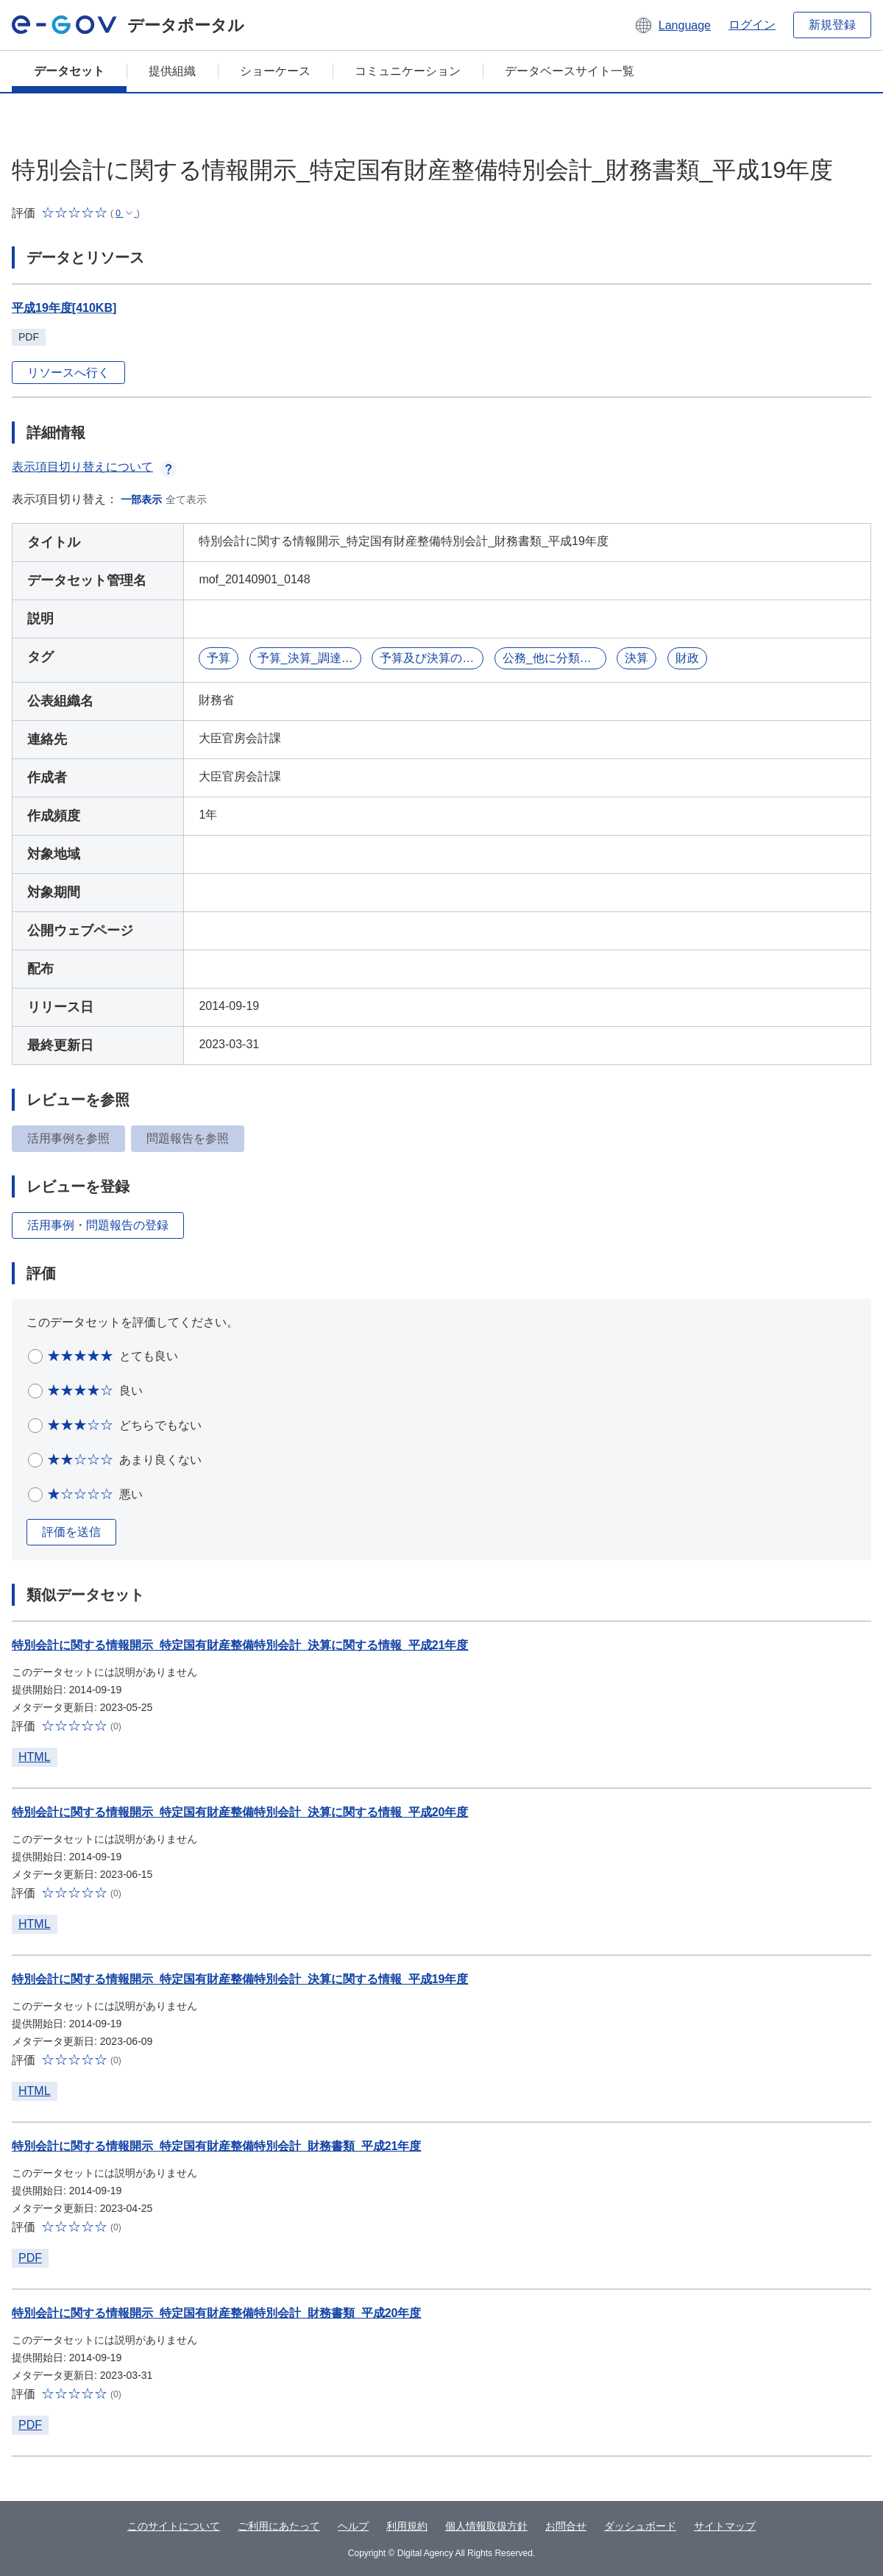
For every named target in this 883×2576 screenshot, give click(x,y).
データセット (69, 71)
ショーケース (275, 71)
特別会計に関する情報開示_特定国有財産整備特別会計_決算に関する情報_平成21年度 (240, 1645)
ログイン (752, 24)
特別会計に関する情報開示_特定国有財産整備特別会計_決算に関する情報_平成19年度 (240, 1979)
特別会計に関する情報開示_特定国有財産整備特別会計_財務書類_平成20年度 (217, 2313)
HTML (34, 1757)
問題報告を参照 (187, 1138)
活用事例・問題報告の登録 (98, 1225)
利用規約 (407, 2526)
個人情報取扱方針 (486, 2526)
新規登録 (832, 24)
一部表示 (141, 499)
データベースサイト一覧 (569, 71)
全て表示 (186, 499)
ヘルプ (353, 2526)
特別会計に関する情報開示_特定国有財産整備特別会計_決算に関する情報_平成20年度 (240, 1812)
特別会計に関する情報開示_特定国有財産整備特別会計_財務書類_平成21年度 (217, 2146)
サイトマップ (725, 2526)
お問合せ (565, 2526)
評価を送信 (71, 1532)
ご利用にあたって (279, 2526)
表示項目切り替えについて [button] (94, 466)
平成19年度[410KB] (64, 308)
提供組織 (172, 71)
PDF (30, 2258)
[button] (672, 25)
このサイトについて (173, 2526)
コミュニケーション (408, 71)
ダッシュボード (640, 2526)
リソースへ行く (68, 372)
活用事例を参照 (68, 1138)
